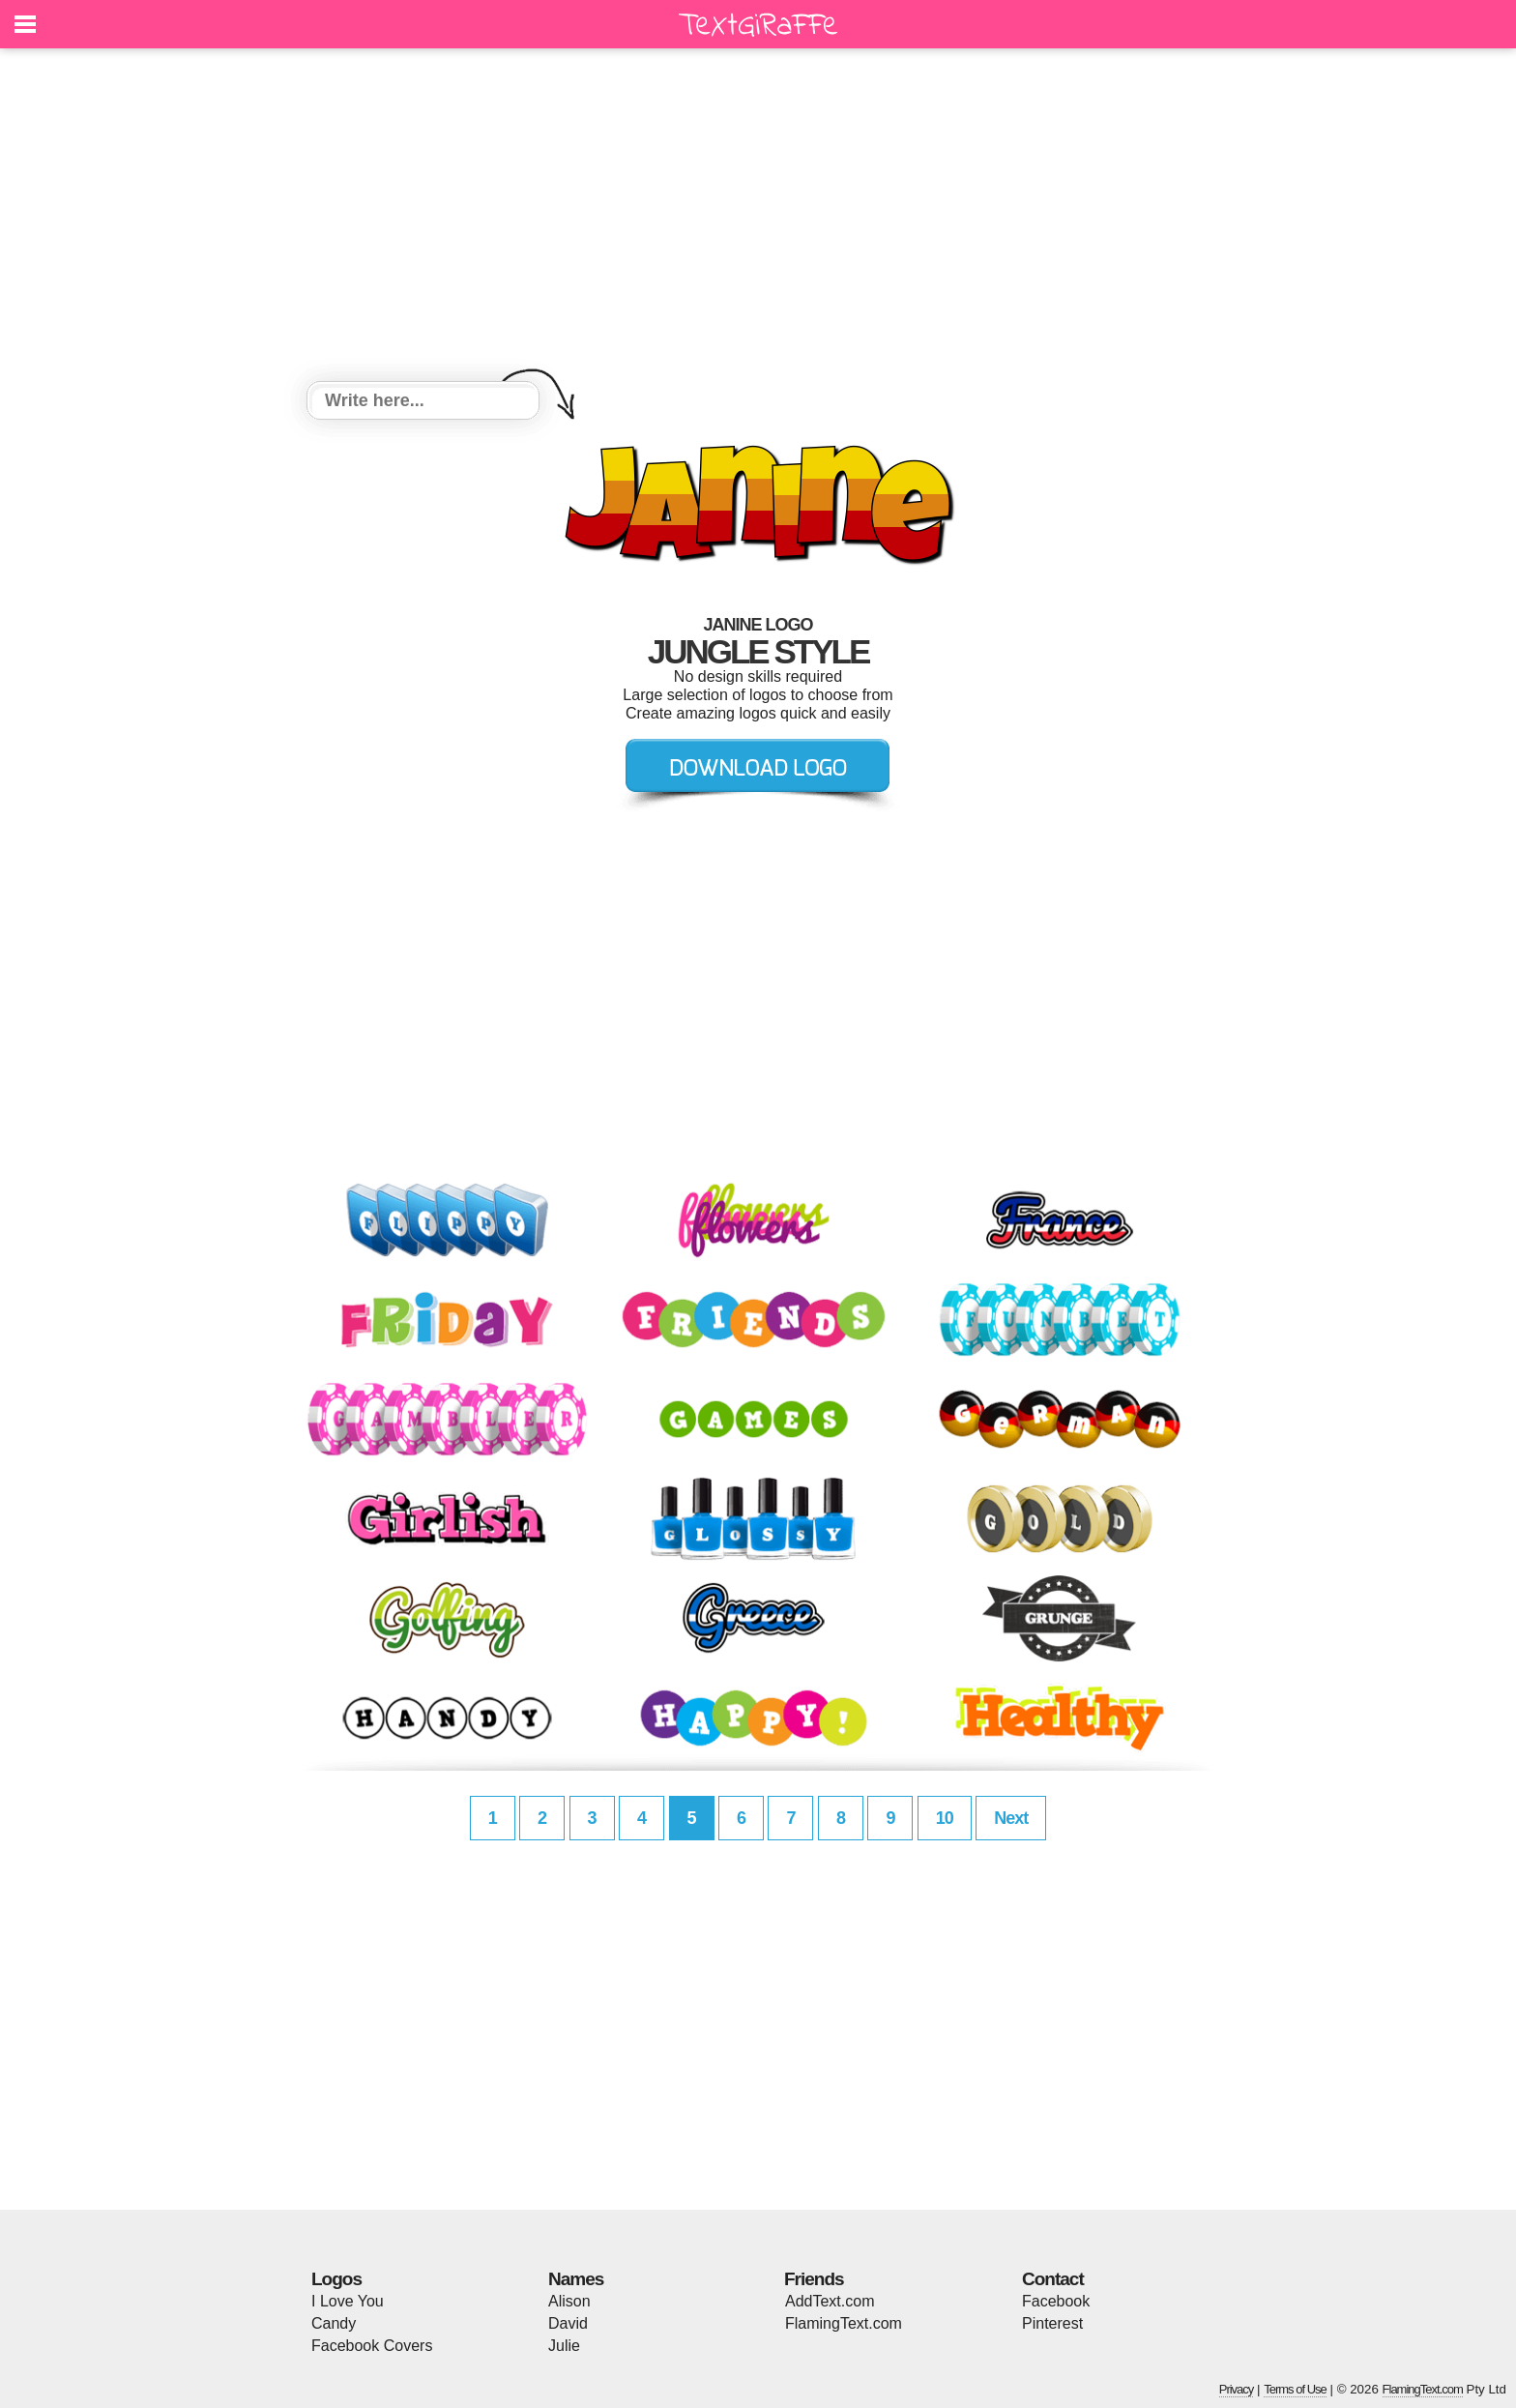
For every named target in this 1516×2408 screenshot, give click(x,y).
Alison (569, 2301)
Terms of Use (1295, 2389)
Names (575, 2279)
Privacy (1236, 2389)
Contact (1053, 2279)
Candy (333, 2323)
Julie (564, 2345)
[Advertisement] (758, 217)
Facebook (1056, 2301)
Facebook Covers (371, 2345)
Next (1011, 1818)
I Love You (347, 2301)
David (568, 2323)
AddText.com (829, 2301)
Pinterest (1052, 2323)
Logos (336, 2279)
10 (944, 1818)
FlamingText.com (843, 2323)
